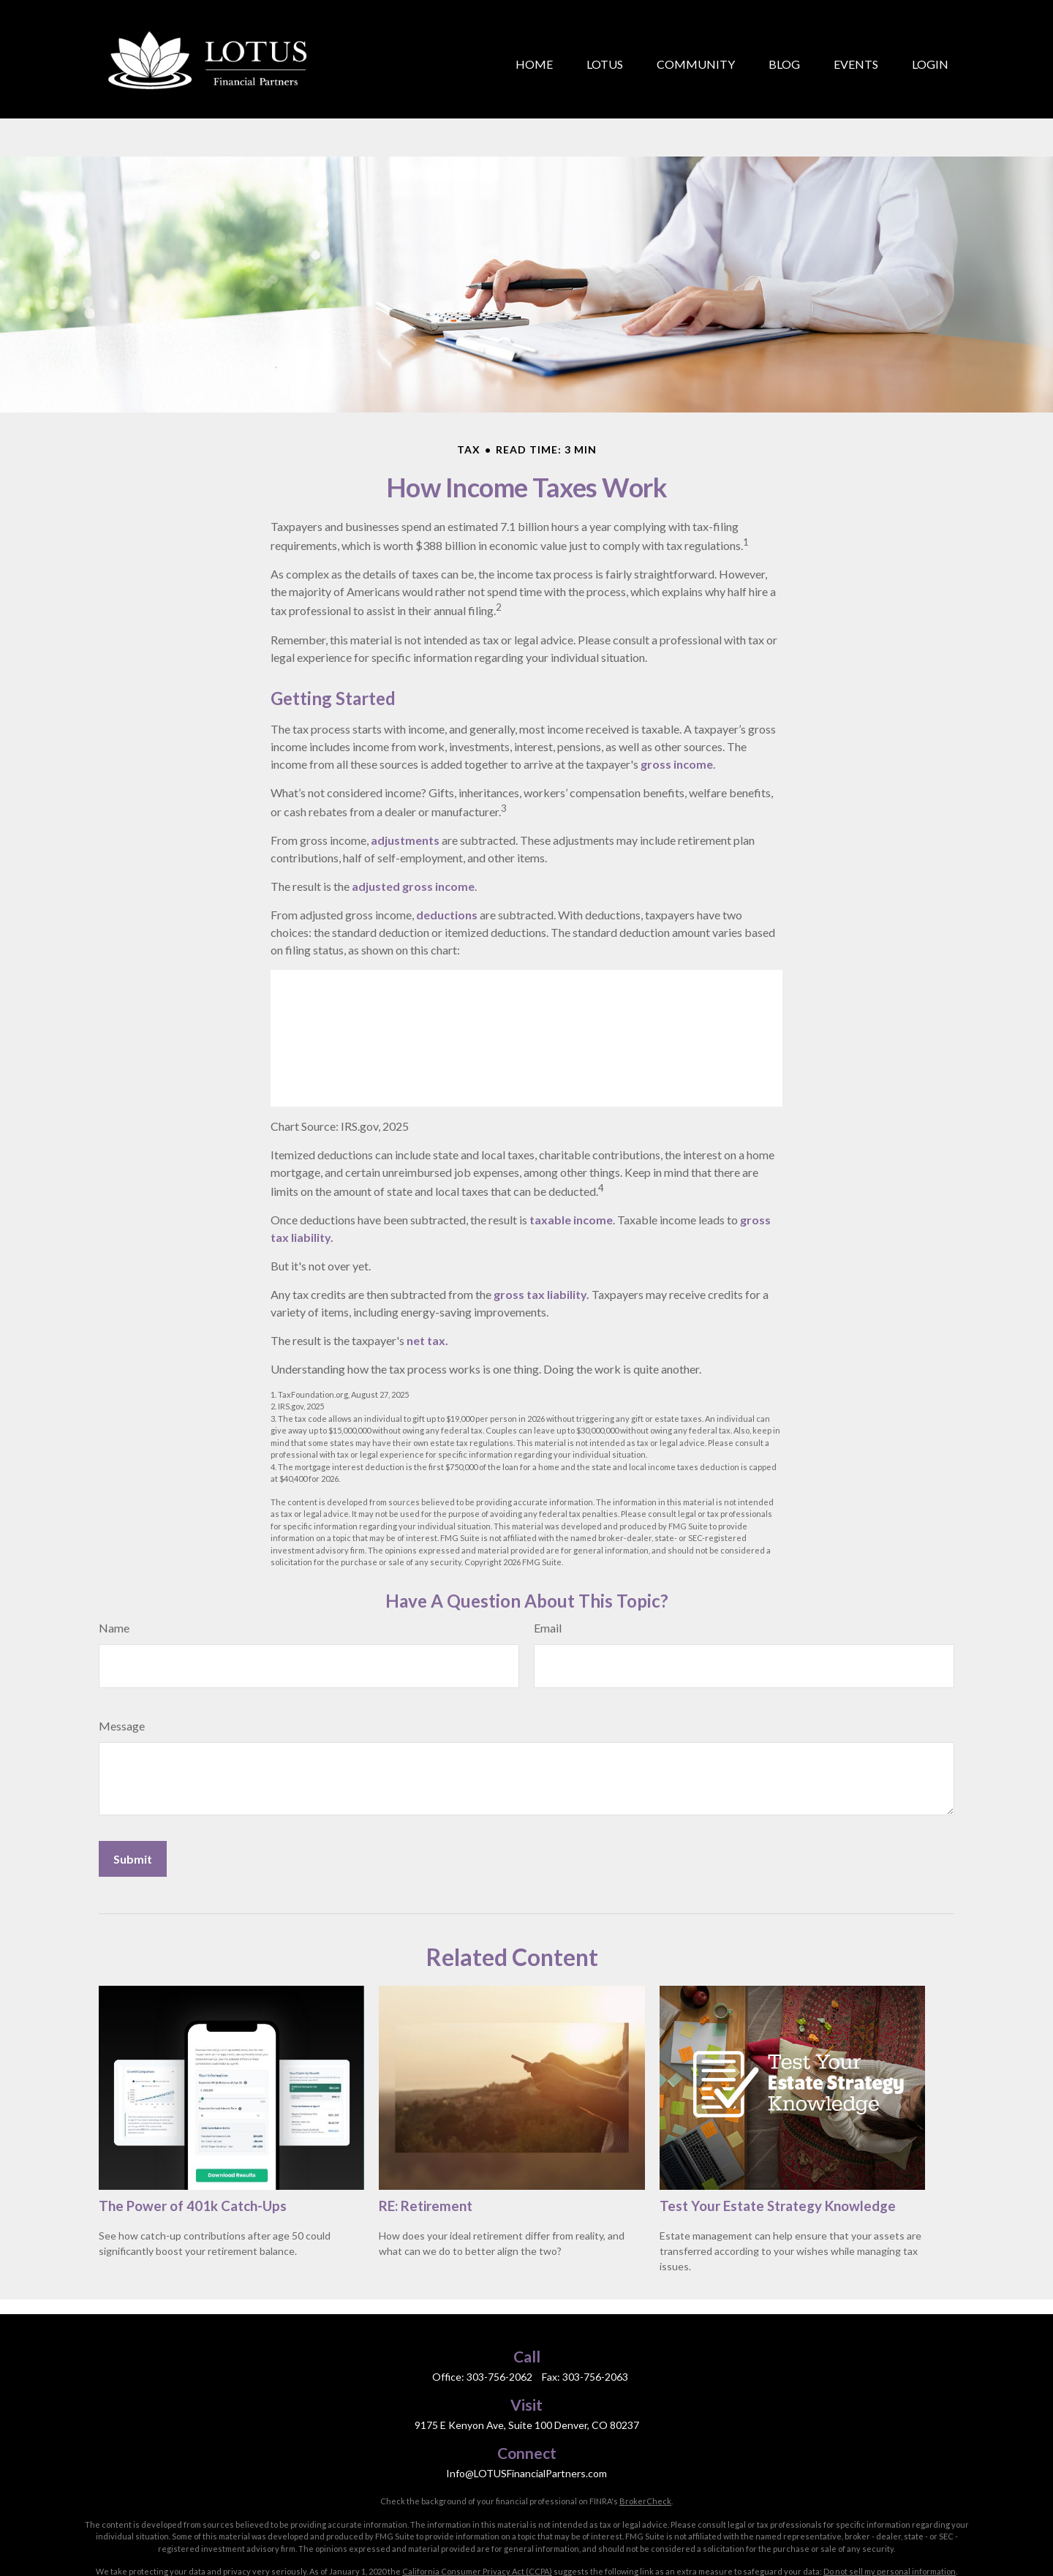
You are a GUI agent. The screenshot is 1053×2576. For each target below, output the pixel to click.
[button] (534, 45)
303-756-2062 (499, 2311)
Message (122, 1660)
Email (548, 1562)
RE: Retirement (425, 2140)
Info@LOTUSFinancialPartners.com (526, 2407)
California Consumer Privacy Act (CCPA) (477, 2505)
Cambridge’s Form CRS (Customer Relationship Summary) (844, 2551)
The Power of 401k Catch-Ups (193, 2140)
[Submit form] (133, 1793)
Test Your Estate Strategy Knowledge (778, 2140)
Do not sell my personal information (889, 2505)
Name (114, 1562)
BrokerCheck (645, 2435)
